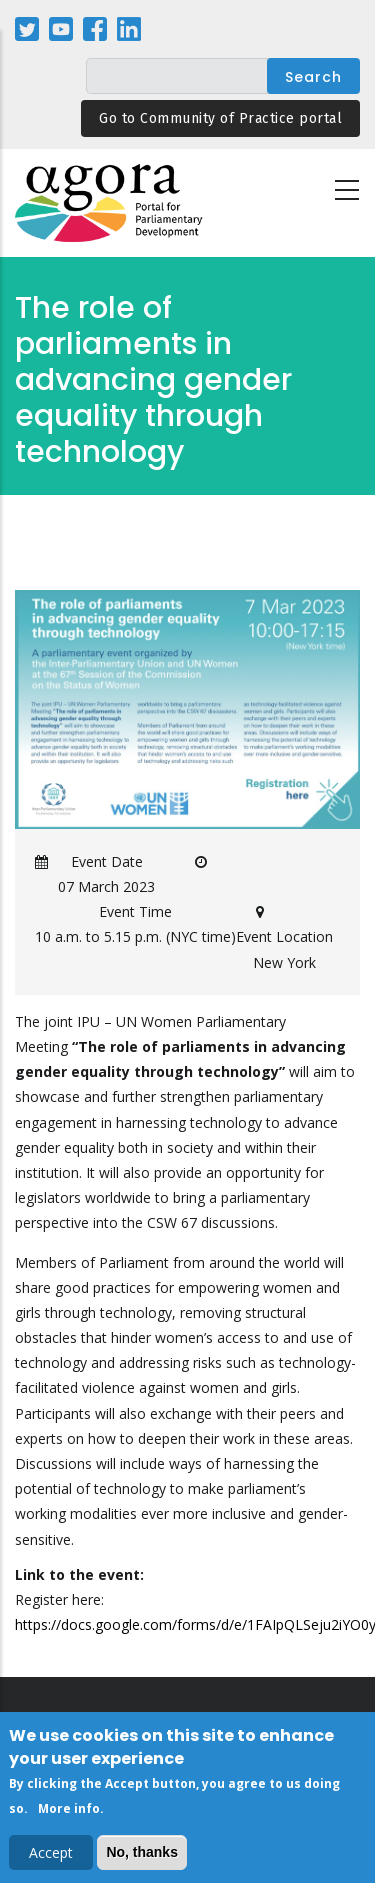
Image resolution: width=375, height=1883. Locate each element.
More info (69, 1811)
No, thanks (142, 1855)
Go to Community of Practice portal (220, 118)
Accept (51, 1855)
